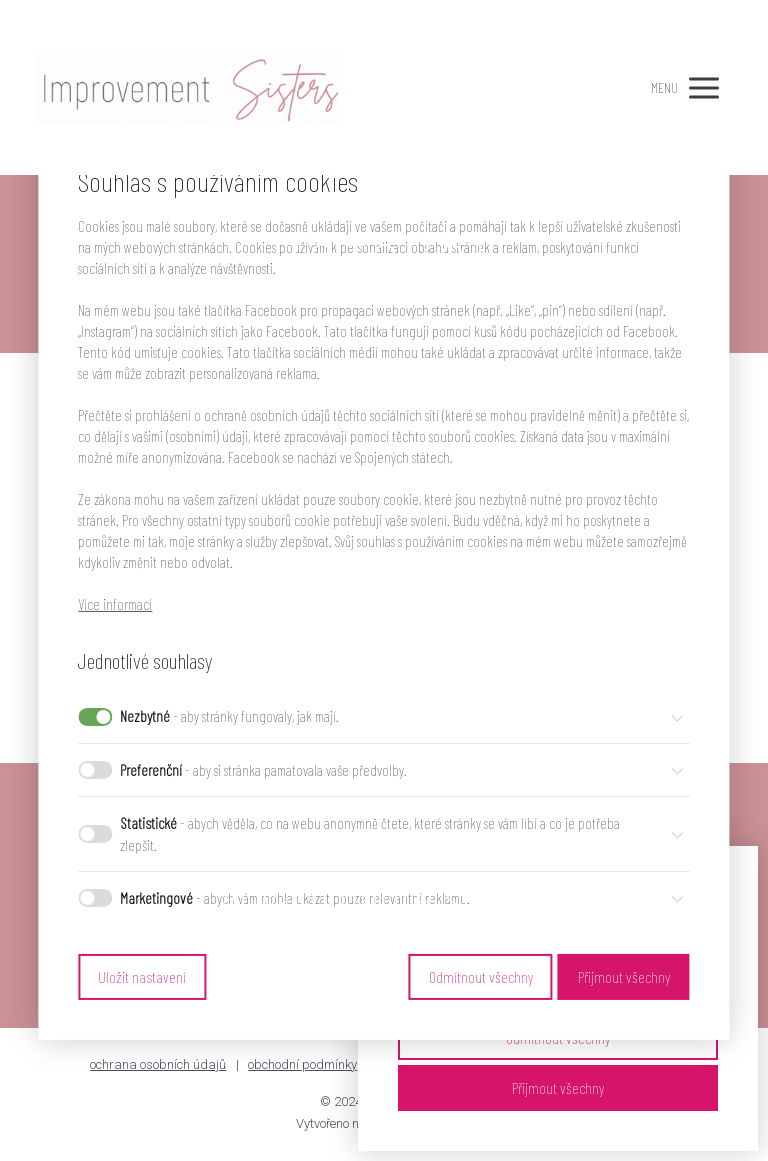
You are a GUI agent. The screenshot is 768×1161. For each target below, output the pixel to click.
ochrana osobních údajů (158, 1064)
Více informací (115, 604)
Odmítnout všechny (481, 976)
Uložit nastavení (142, 976)
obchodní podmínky (302, 1064)
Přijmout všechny (558, 1087)
